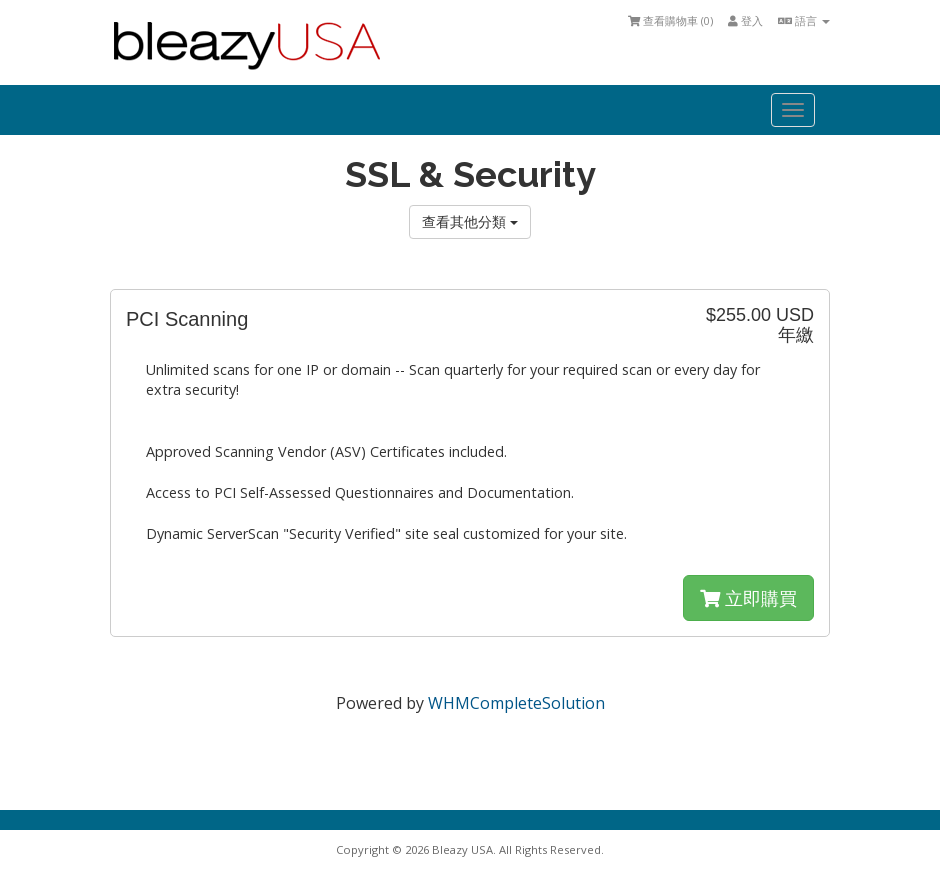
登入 (745, 20)
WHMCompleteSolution (516, 703)
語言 (804, 20)
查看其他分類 (470, 221)
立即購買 (748, 598)
